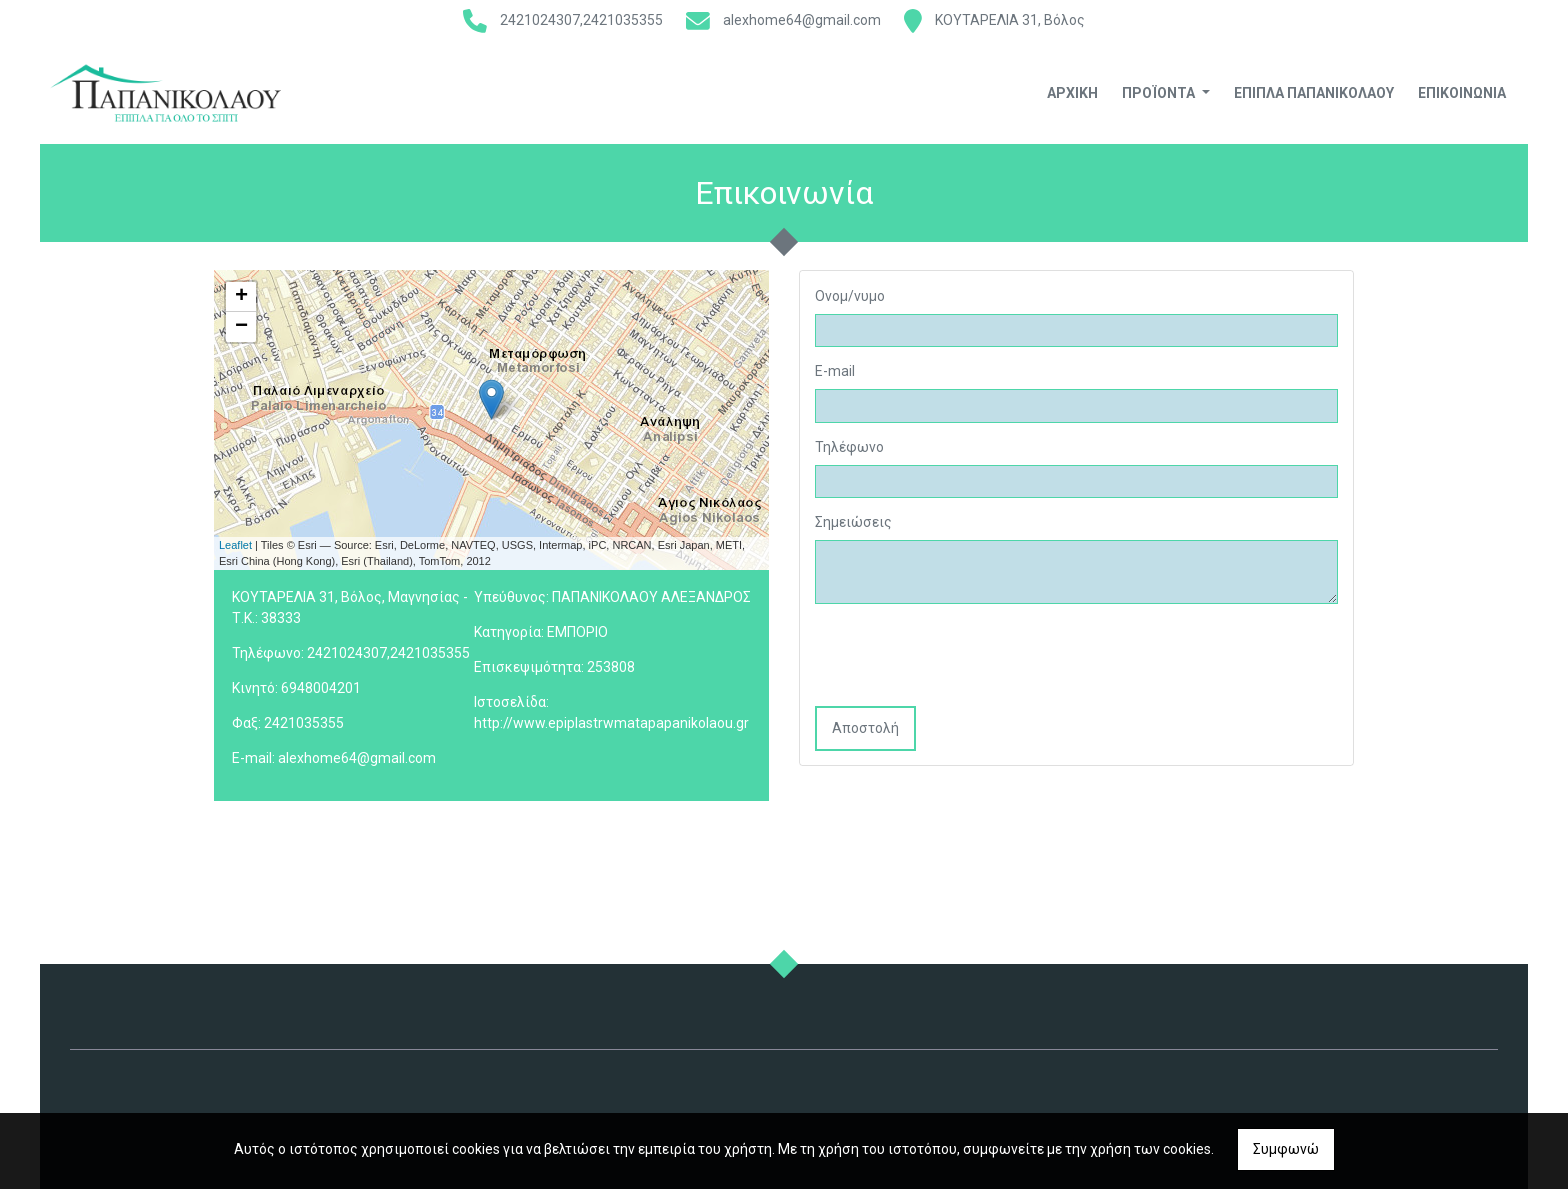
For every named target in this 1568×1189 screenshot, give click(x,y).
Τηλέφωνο (849, 447)
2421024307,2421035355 (581, 20)
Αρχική (1072, 93)
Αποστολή (865, 728)
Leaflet (235, 545)
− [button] (241, 327)
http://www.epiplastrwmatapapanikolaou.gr (611, 723)
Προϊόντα (1160, 93)
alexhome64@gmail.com (802, 20)
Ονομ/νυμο (850, 296)
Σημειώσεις (853, 522)
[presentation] (967, 657)
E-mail (835, 371)
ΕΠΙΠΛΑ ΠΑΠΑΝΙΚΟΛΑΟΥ (1314, 93)
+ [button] (241, 297)
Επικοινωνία (1462, 93)
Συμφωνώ (1286, 1149)
